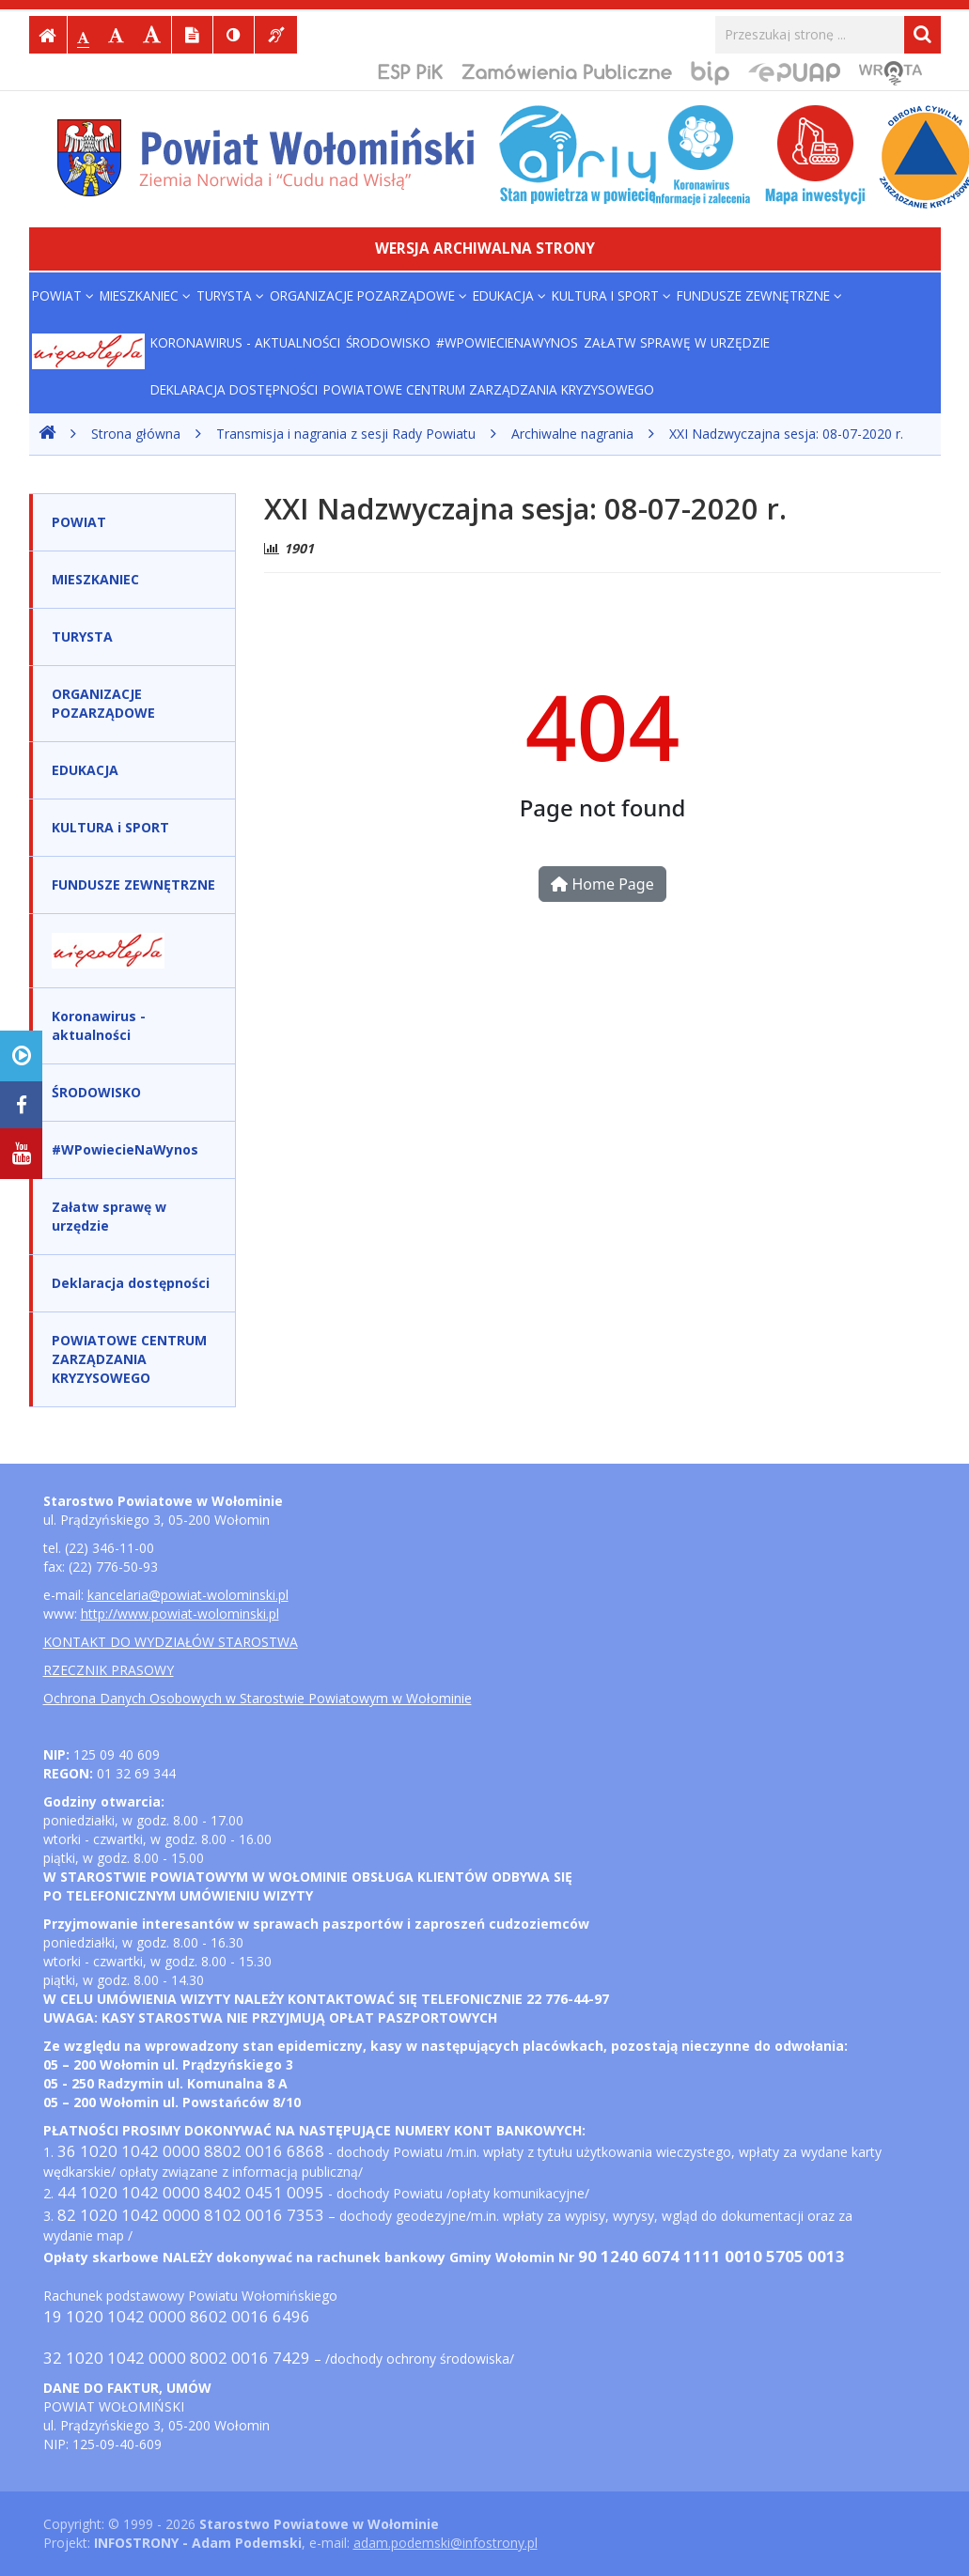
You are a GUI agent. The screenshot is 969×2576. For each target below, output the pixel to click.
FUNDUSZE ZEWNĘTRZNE (759, 295)
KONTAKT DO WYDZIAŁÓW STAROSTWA (170, 1642)
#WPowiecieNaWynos (507, 342)
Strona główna (135, 433)
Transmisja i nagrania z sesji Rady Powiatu (346, 433)
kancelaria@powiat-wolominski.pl (188, 1595)
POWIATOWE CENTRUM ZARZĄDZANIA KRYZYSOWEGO (488, 389)
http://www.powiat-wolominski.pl (180, 1613)
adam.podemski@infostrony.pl (445, 2543)
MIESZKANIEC (145, 295)
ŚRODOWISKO (388, 342)
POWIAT (63, 295)
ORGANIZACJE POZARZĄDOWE (368, 295)
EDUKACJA (509, 295)
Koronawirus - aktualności (245, 342)
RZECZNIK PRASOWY (108, 1670)
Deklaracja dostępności (234, 389)
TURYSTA (230, 295)
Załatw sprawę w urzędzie (677, 342)
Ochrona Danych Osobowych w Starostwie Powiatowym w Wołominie (257, 1698)
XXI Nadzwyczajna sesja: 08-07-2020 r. (786, 433)
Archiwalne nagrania (572, 433)
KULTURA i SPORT (611, 295)
